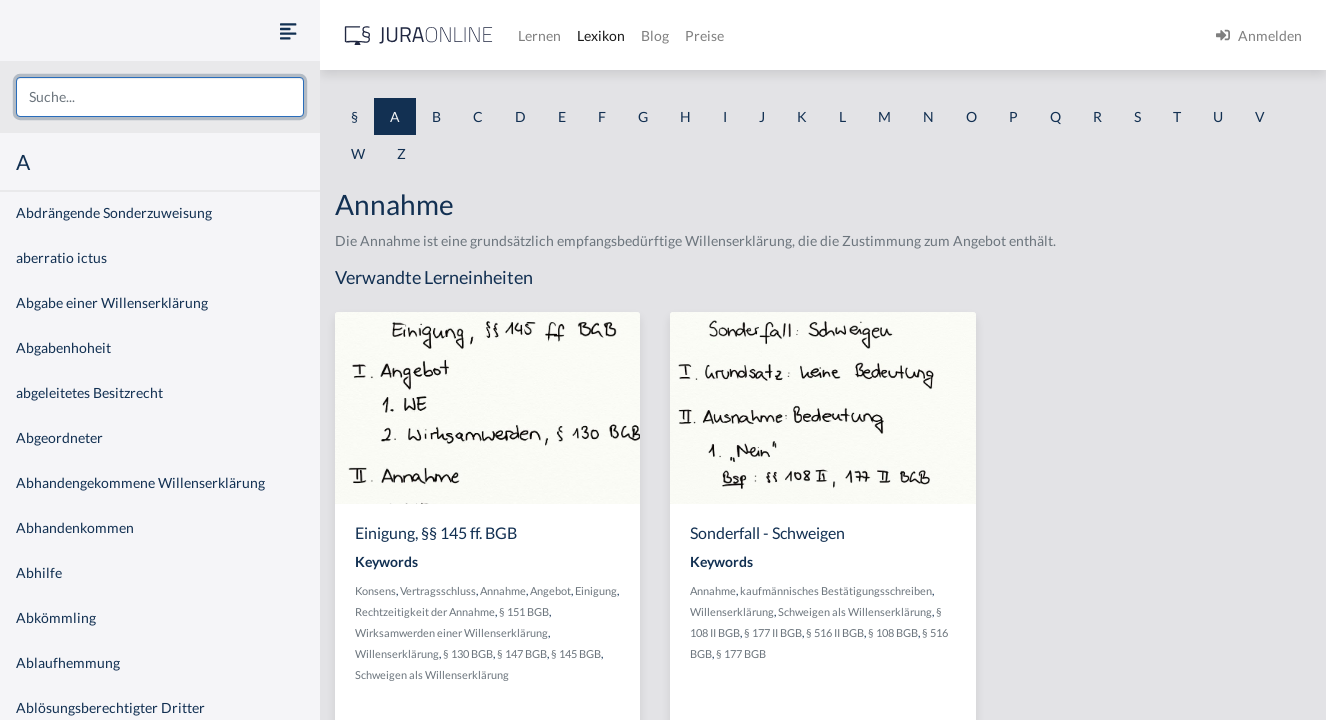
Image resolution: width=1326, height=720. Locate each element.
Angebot (550, 590)
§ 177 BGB (741, 653)
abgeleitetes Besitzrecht (89, 392)
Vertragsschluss (438, 590)
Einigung (596, 590)
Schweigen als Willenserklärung (432, 674)
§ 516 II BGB (835, 632)
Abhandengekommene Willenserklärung (140, 482)
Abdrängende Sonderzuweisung (114, 212)
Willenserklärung (397, 653)
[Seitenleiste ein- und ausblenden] (288, 30)
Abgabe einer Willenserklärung (112, 302)
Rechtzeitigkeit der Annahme (425, 611)
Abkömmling (56, 617)
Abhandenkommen (75, 527)
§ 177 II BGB (773, 632)
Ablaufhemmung (68, 662)
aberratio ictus (61, 257)
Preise (704, 35)
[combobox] (160, 97)
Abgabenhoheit (63, 347)
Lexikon (601, 35)
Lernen (539, 35)
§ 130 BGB (468, 653)
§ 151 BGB (524, 611)
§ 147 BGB (522, 653)
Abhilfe (39, 572)
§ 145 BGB (576, 653)
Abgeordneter (59, 437)
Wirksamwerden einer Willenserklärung (451, 632)
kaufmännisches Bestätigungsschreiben (836, 590)
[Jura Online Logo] (419, 35)
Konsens (375, 590)
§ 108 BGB (893, 632)
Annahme (503, 590)
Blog (655, 35)
